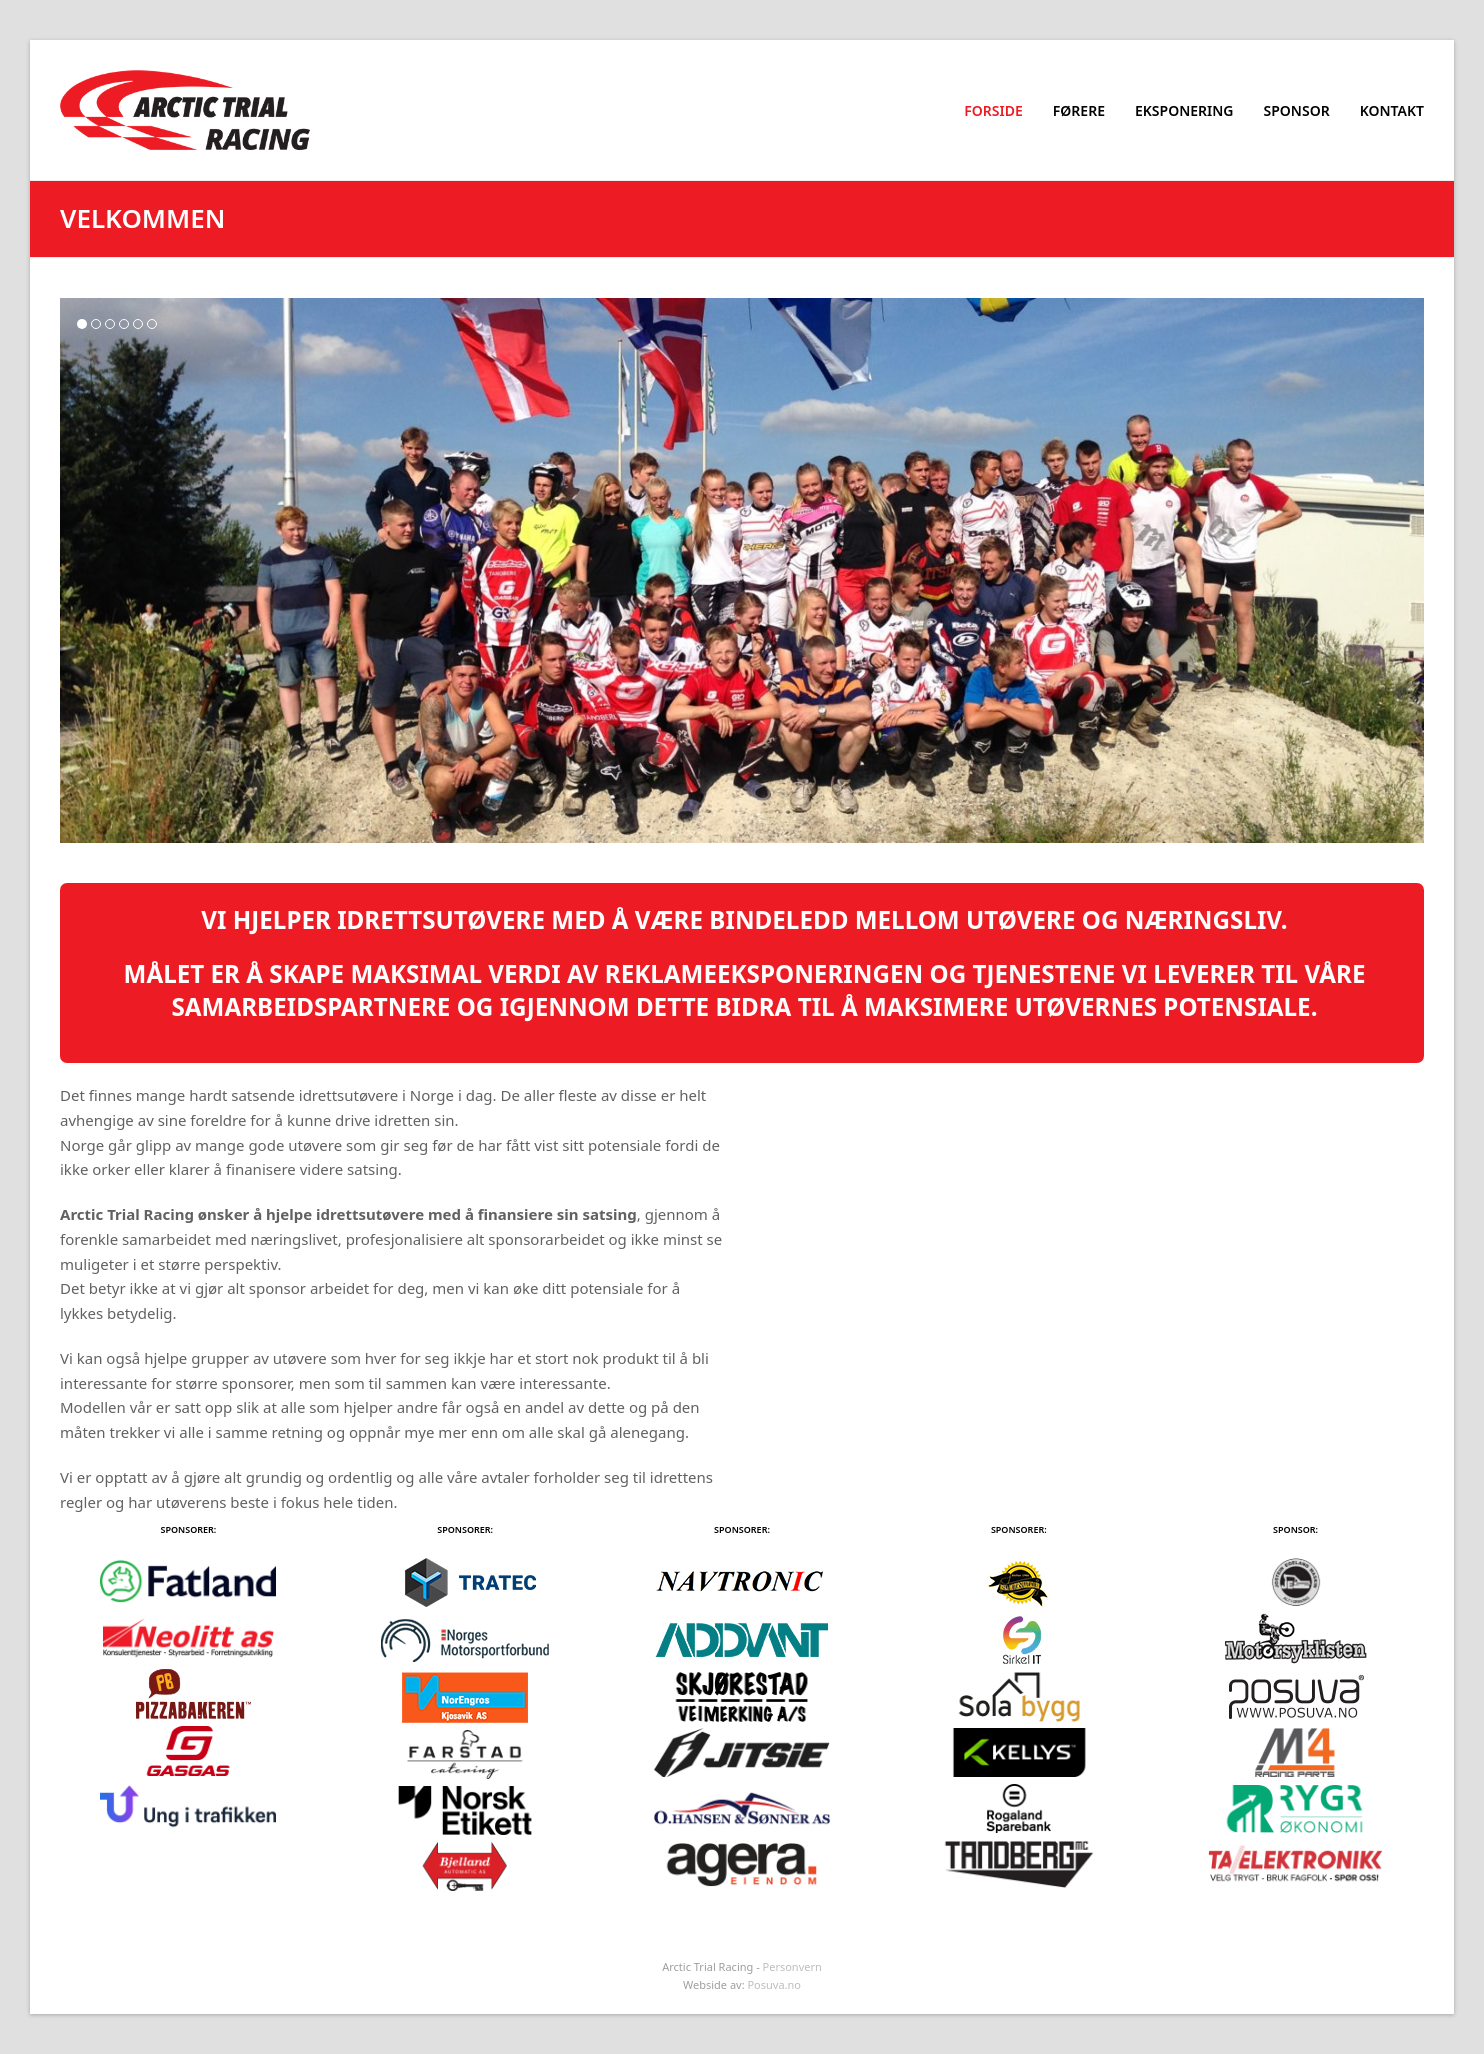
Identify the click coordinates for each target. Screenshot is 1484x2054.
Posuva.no (774, 1984)
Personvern (792, 1966)
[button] (82, 324)
